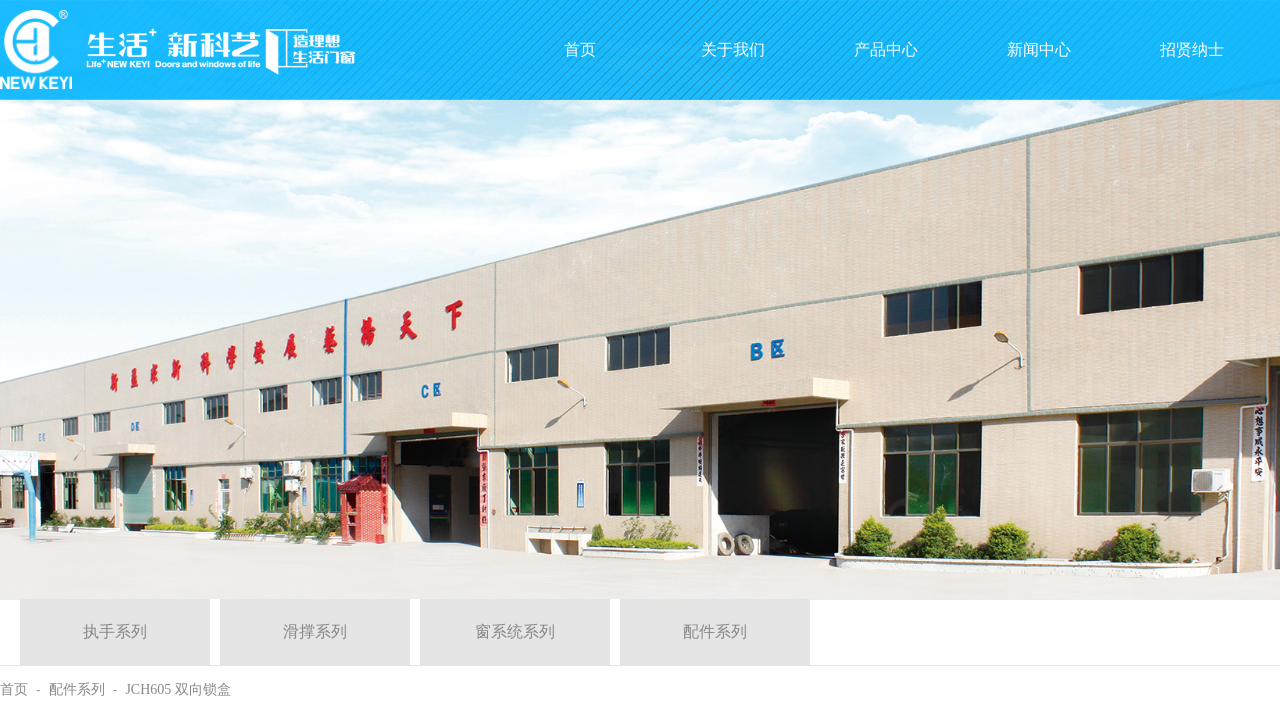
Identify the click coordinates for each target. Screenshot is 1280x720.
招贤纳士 (1192, 49)
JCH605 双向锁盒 (177, 689)
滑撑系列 (315, 631)
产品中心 (886, 49)
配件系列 (715, 631)
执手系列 (115, 631)
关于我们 (733, 49)
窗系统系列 (515, 631)
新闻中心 (1039, 49)
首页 (14, 689)
